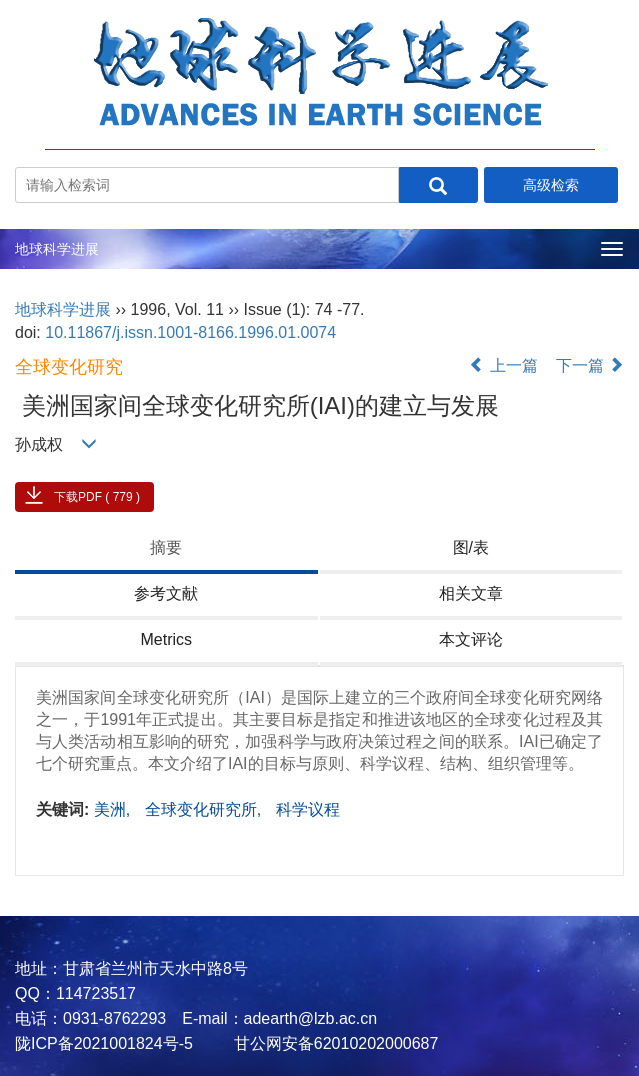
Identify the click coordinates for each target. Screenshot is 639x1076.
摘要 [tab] (166, 547)
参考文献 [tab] (166, 593)
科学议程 (308, 809)
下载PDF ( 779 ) (97, 497)
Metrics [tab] (166, 639)
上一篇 (503, 365)
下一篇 (590, 365)
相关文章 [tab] (471, 593)
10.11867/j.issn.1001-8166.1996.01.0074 (190, 332)
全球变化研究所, (205, 809)
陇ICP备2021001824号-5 (104, 1043)
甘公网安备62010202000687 (333, 1043)
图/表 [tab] (471, 547)
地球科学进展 (57, 249)
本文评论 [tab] (471, 639)
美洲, (114, 809)
